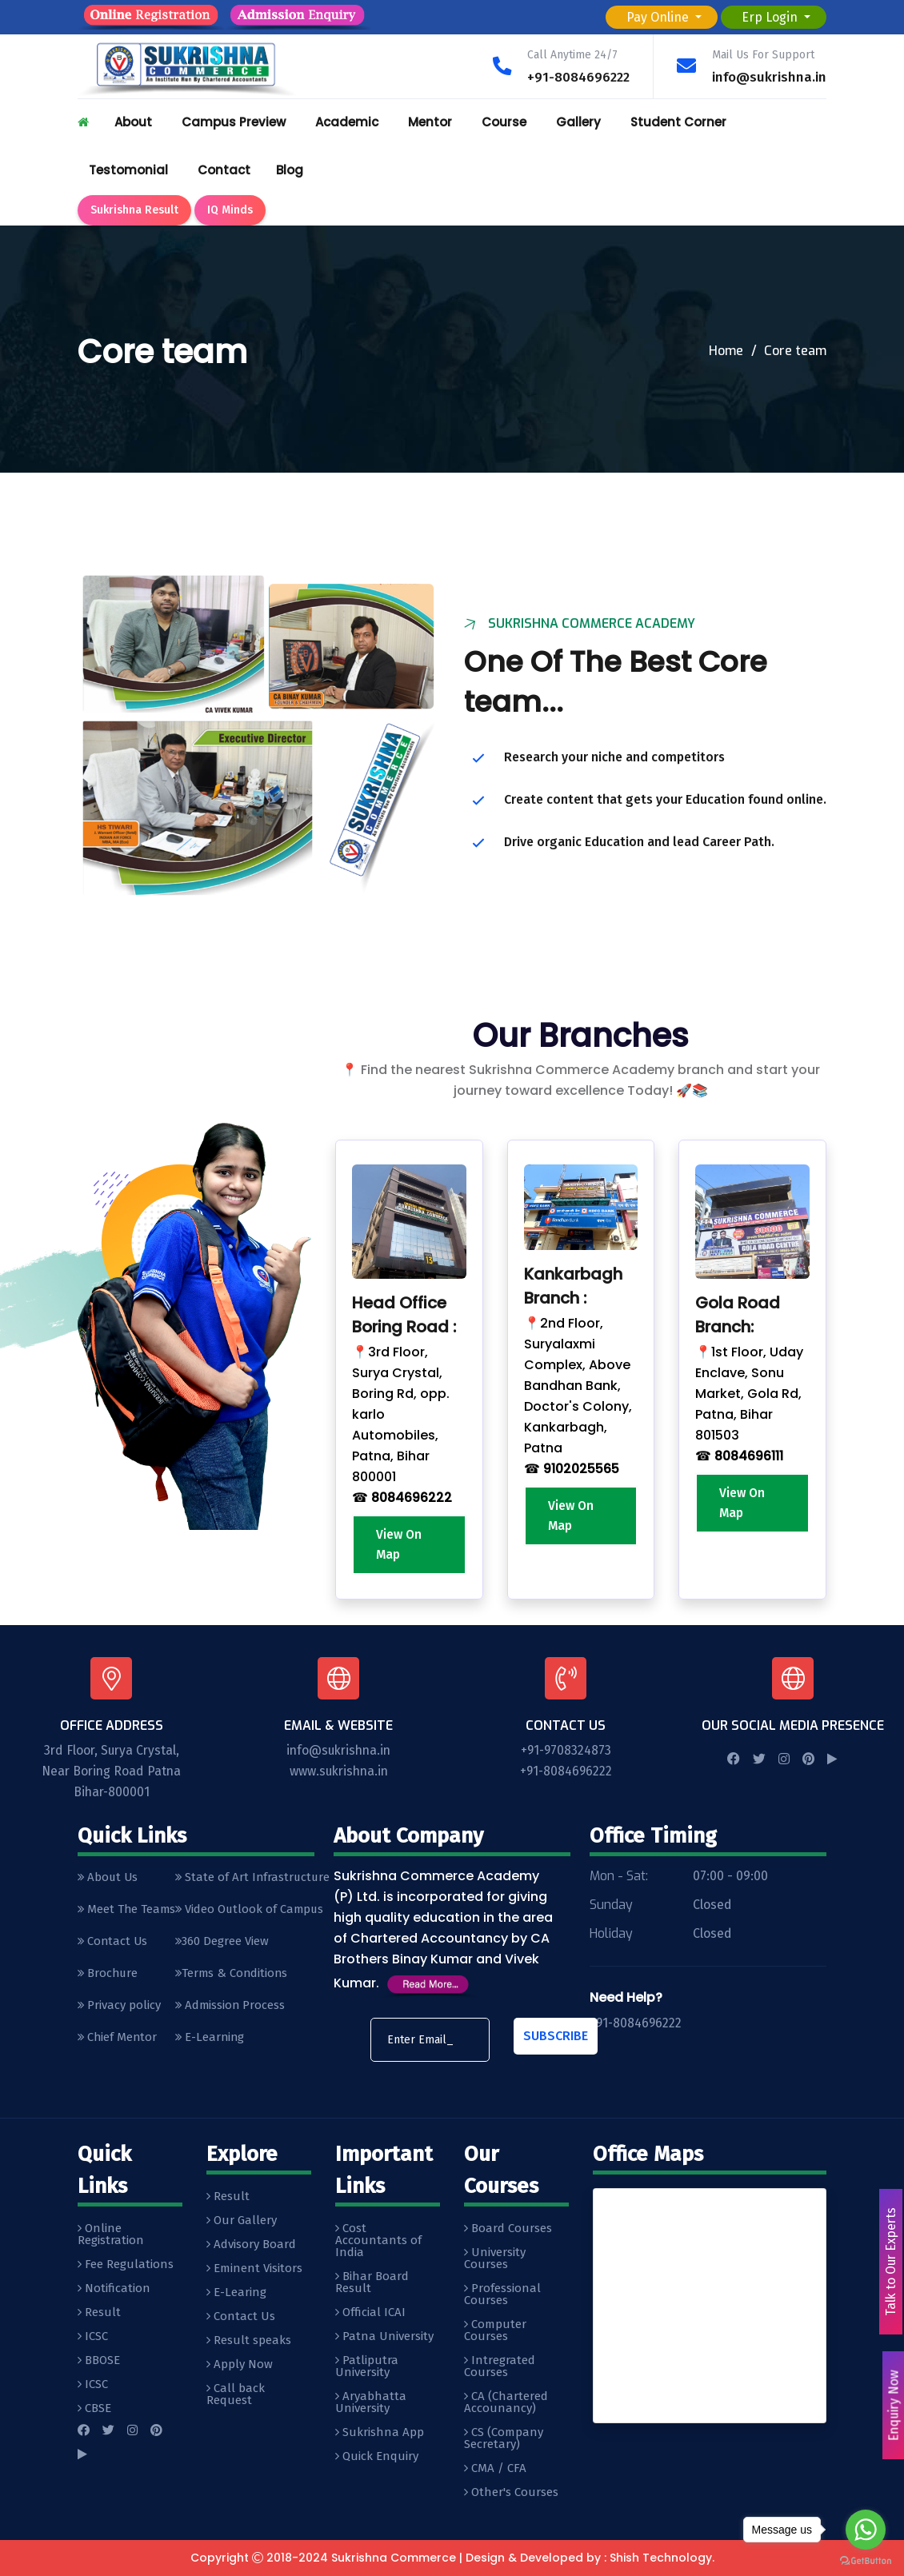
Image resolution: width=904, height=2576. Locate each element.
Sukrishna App (379, 2433)
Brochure (109, 1977)
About (133, 122)
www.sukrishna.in (338, 1771)
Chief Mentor (118, 2042)
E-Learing (236, 2293)
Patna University (384, 2337)
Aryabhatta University (370, 2403)
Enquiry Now (892, 2406)
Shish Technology (661, 2558)
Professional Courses (502, 2295)
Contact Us (114, 1944)
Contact (224, 170)
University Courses (495, 2259)
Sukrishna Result (134, 210)
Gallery (578, 122)
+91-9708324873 (565, 1751)
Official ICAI (370, 2313)
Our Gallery (241, 2221)
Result (99, 2313)
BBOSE (99, 2361)
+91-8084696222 (577, 77)
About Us (109, 1878)
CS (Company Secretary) (503, 2439)
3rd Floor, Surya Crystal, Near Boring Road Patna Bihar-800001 (111, 1771)
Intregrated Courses (499, 2367)
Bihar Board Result (372, 2283)
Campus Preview (234, 122)
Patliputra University (366, 2367)
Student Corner (678, 122)
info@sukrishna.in (769, 77)
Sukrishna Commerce (393, 2558)
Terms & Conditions (235, 1977)
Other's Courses (511, 2493)
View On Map (399, 1545)
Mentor (430, 122)
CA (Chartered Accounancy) (506, 2403)
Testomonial (128, 170)
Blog (289, 170)
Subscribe (555, 2036)
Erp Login (771, 17)
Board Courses (508, 2229)
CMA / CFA (495, 2469)
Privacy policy (120, 2010)
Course (504, 122)
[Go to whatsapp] (866, 2530)
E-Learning (213, 2042)
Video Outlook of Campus (253, 1911)
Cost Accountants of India (378, 2241)
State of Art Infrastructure (256, 1878)
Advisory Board (251, 2245)
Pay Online (659, 17)
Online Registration (111, 2235)
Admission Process (234, 2010)
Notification (114, 2289)
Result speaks (248, 2341)
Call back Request (235, 2395)
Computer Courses (495, 2331)
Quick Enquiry (376, 2457)
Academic (346, 122)
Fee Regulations (126, 2265)
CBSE (94, 2409)
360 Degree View (225, 1944)
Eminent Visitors (254, 2269)
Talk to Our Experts (889, 2262)
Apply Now (239, 2365)
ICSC (93, 2337)
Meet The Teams (128, 1911)
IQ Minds (230, 210)
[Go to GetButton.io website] (865, 2560)
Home (726, 350)
